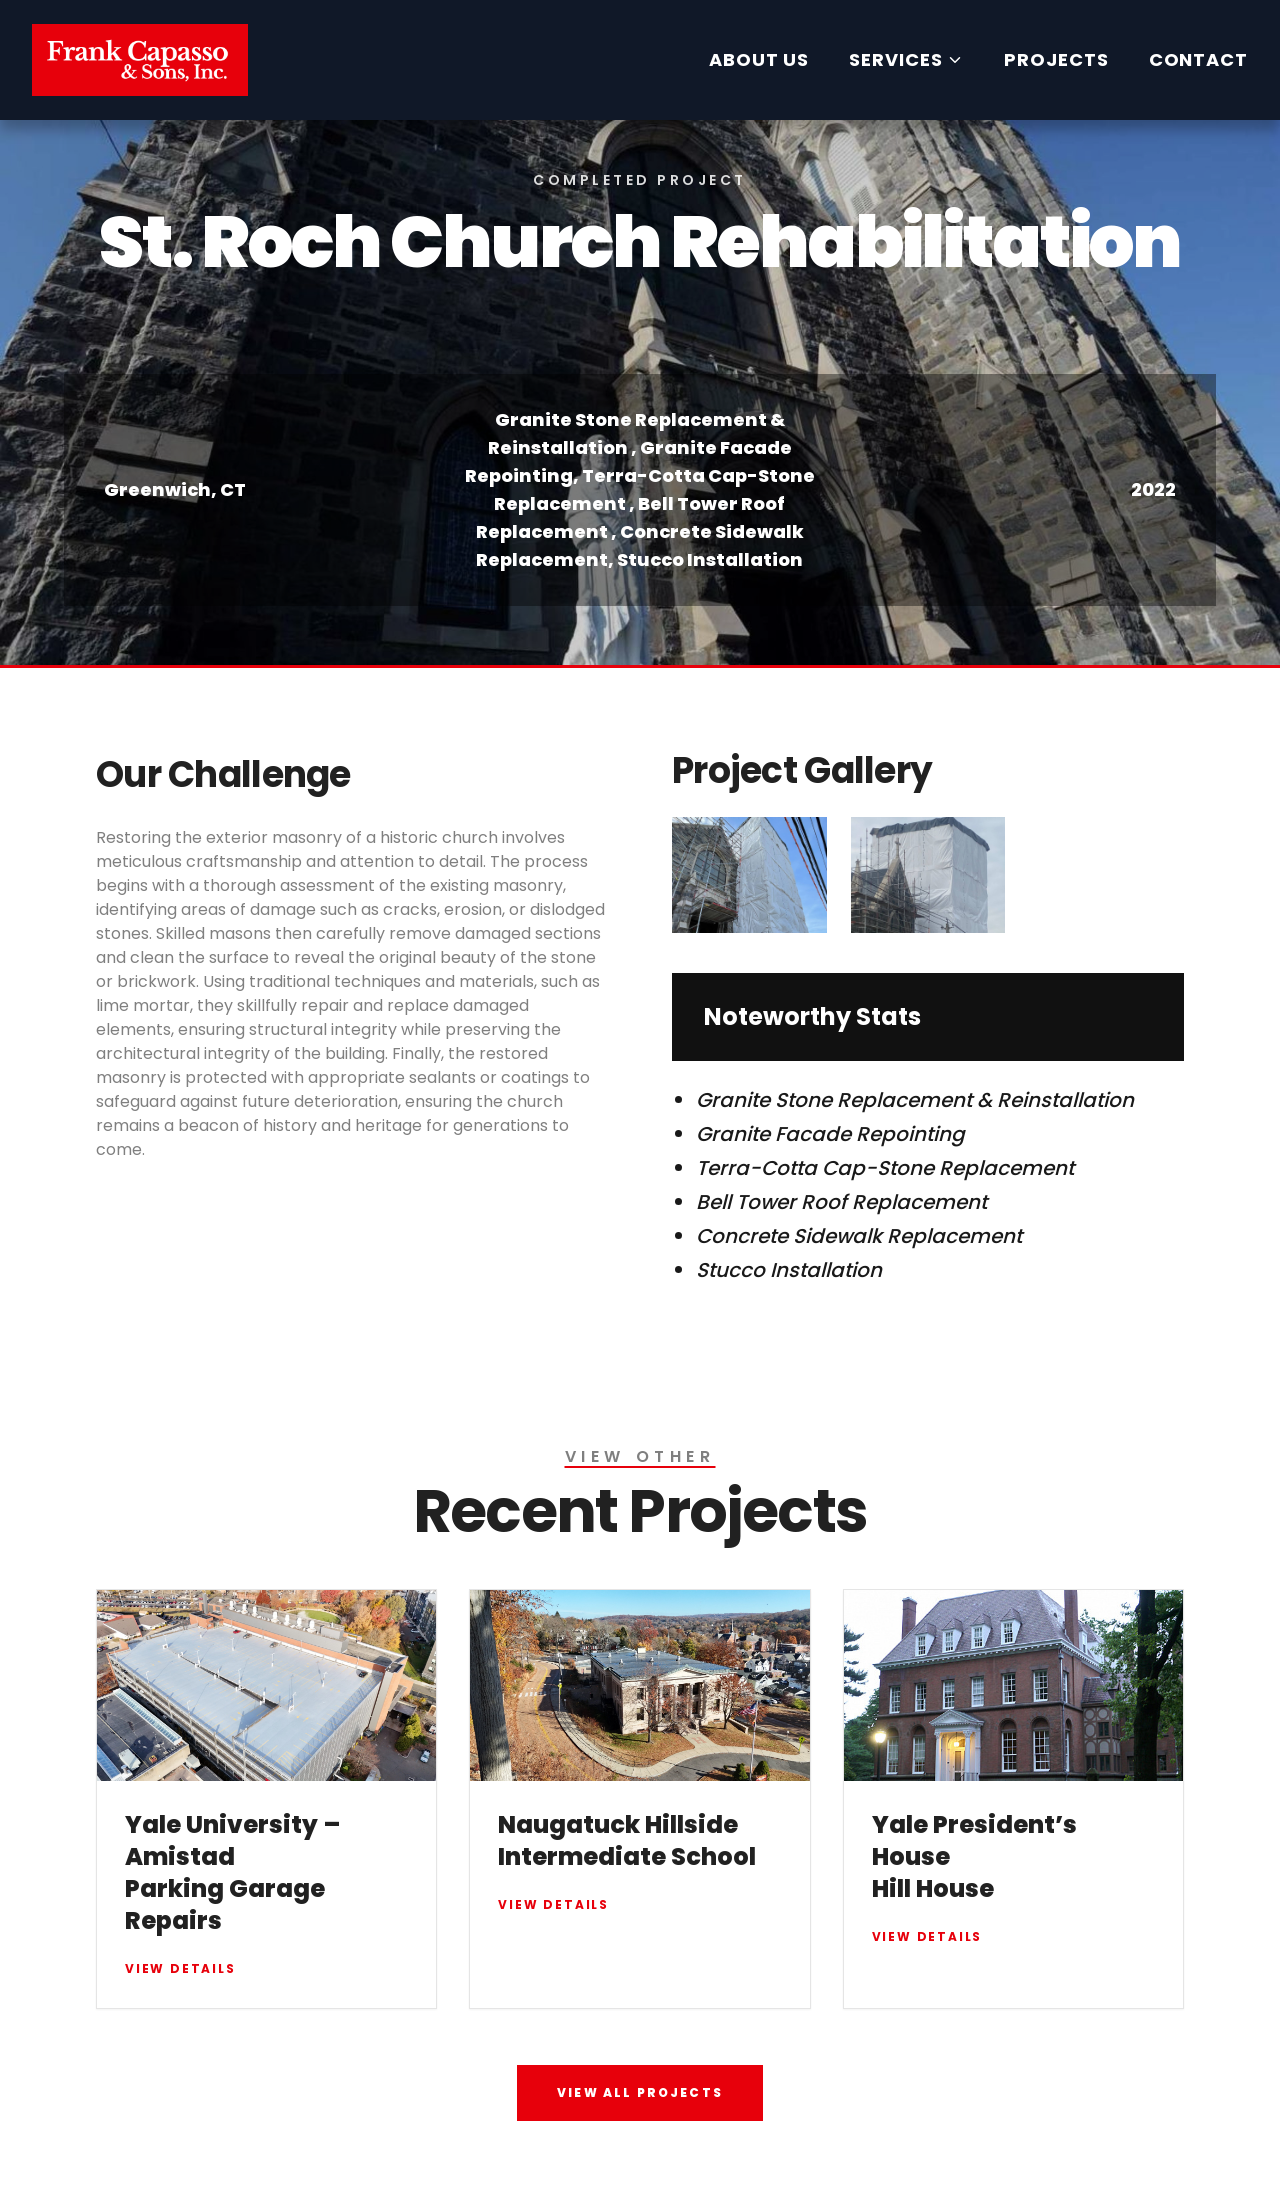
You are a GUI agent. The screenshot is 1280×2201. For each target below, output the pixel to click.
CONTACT (1198, 59)
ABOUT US (759, 59)
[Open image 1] (749, 875)
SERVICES (906, 59)
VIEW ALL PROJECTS (640, 2092)
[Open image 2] (928, 875)
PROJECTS (1056, 59)
